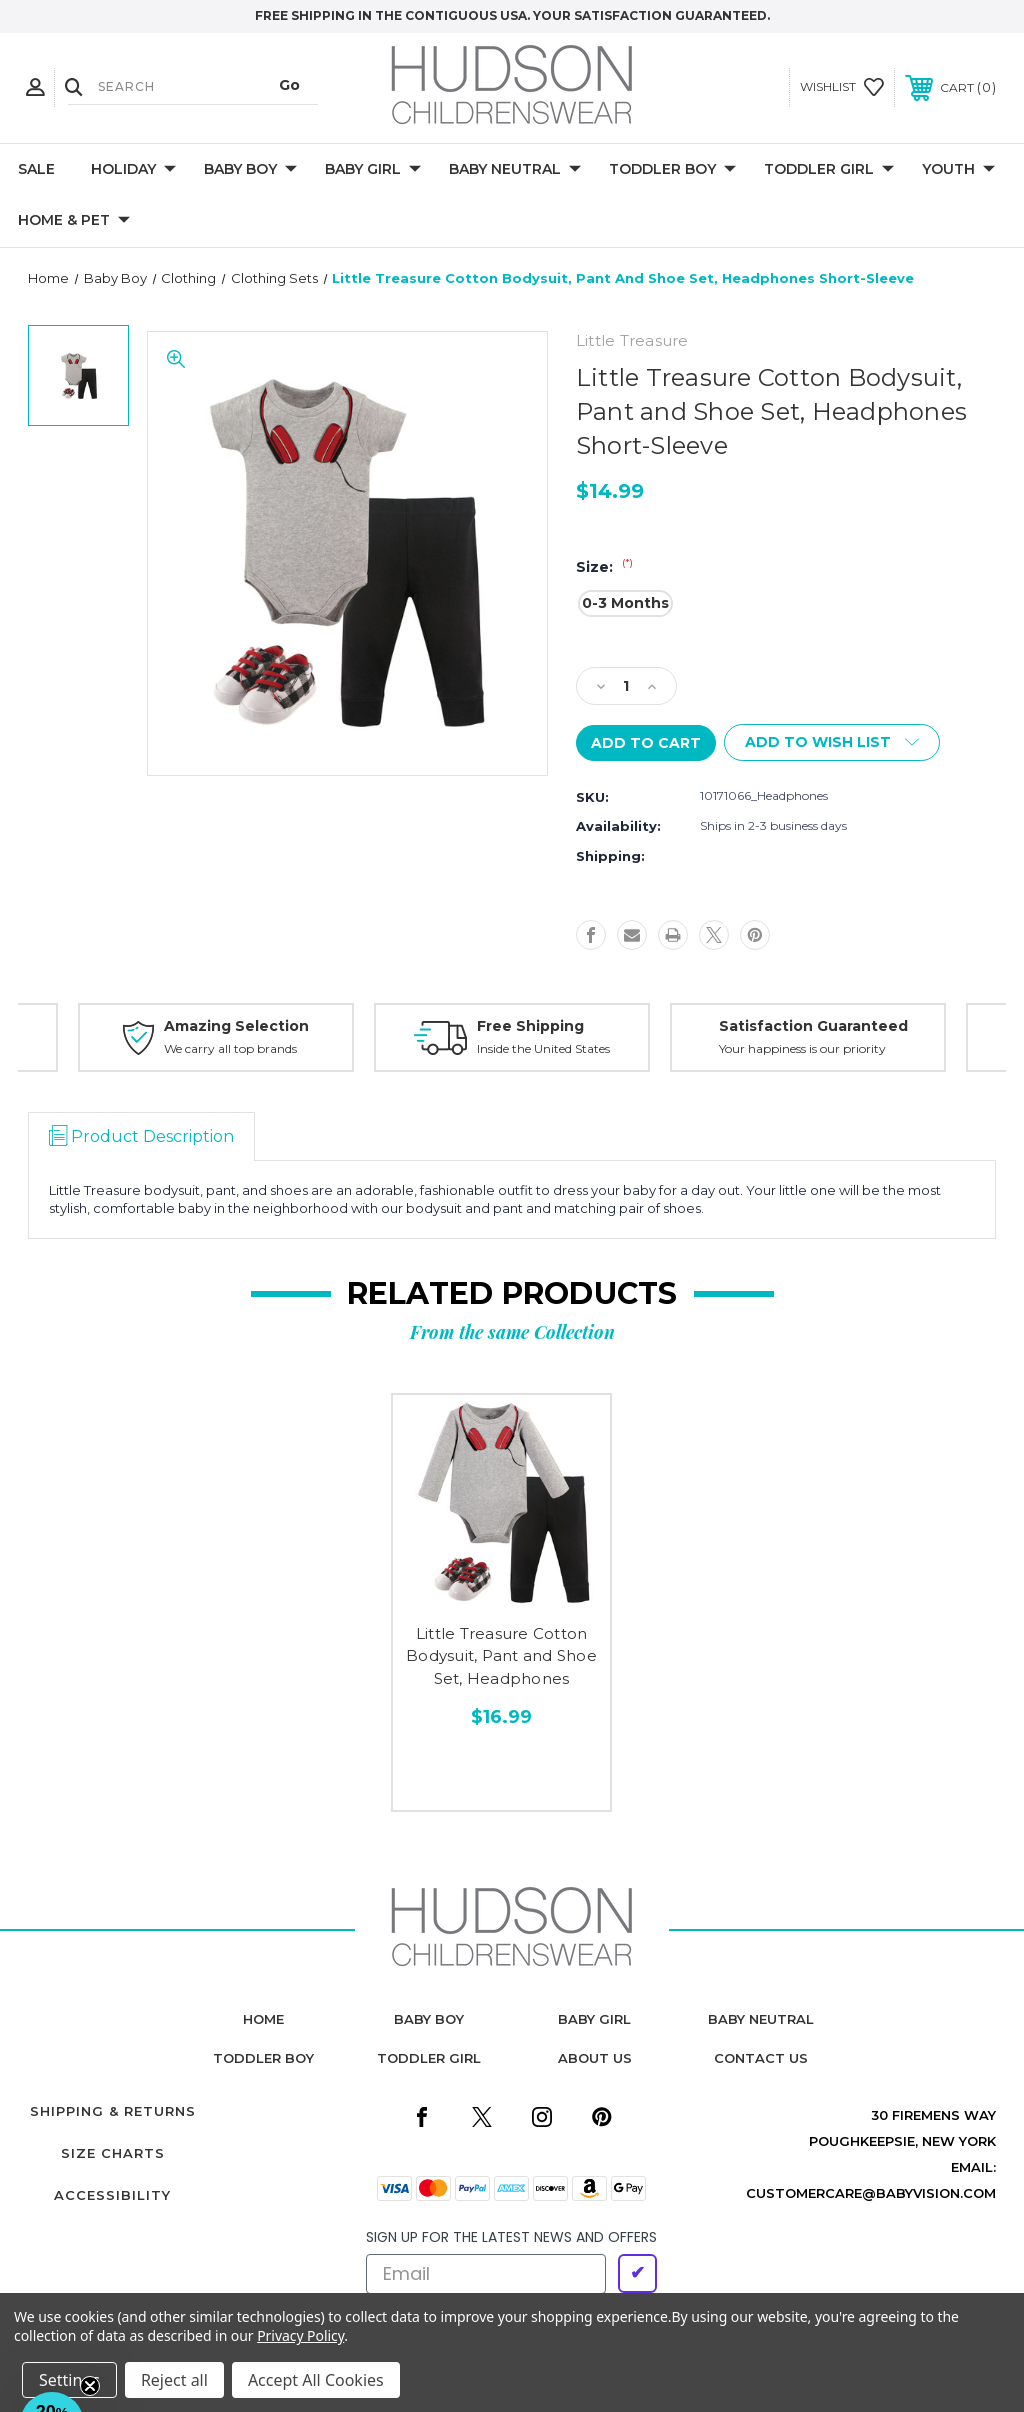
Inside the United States (543, 1048)
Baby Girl (373, 170)
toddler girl (429, 2058)
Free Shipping (530, 1026)
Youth (958, 170)
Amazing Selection (236, 1026)
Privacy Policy (300, 2335)
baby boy (429, 2019)
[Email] (486, 2274)
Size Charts (113, 2153)
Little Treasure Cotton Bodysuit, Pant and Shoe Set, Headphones (501, 1656)
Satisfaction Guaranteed (813, 1026)
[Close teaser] (90, 2386)
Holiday (133, 170)
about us (595, 2058)
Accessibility (112, 2195)
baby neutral (761, 2019)
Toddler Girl (829, 170)
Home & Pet (74, 221)
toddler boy (263, 2058)
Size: (604, 567)
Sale (36, 169)
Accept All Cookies (316, 2380)
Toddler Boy (672, 170)
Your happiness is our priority (802, 1048)
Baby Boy (250, 170)
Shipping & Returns (113, 2111)
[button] (52, 2360)
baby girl (594, 2019)
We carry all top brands (230, 1048)
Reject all (174, 2380)
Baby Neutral (515, 170)
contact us (761, 2058)
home (263, 2019)
